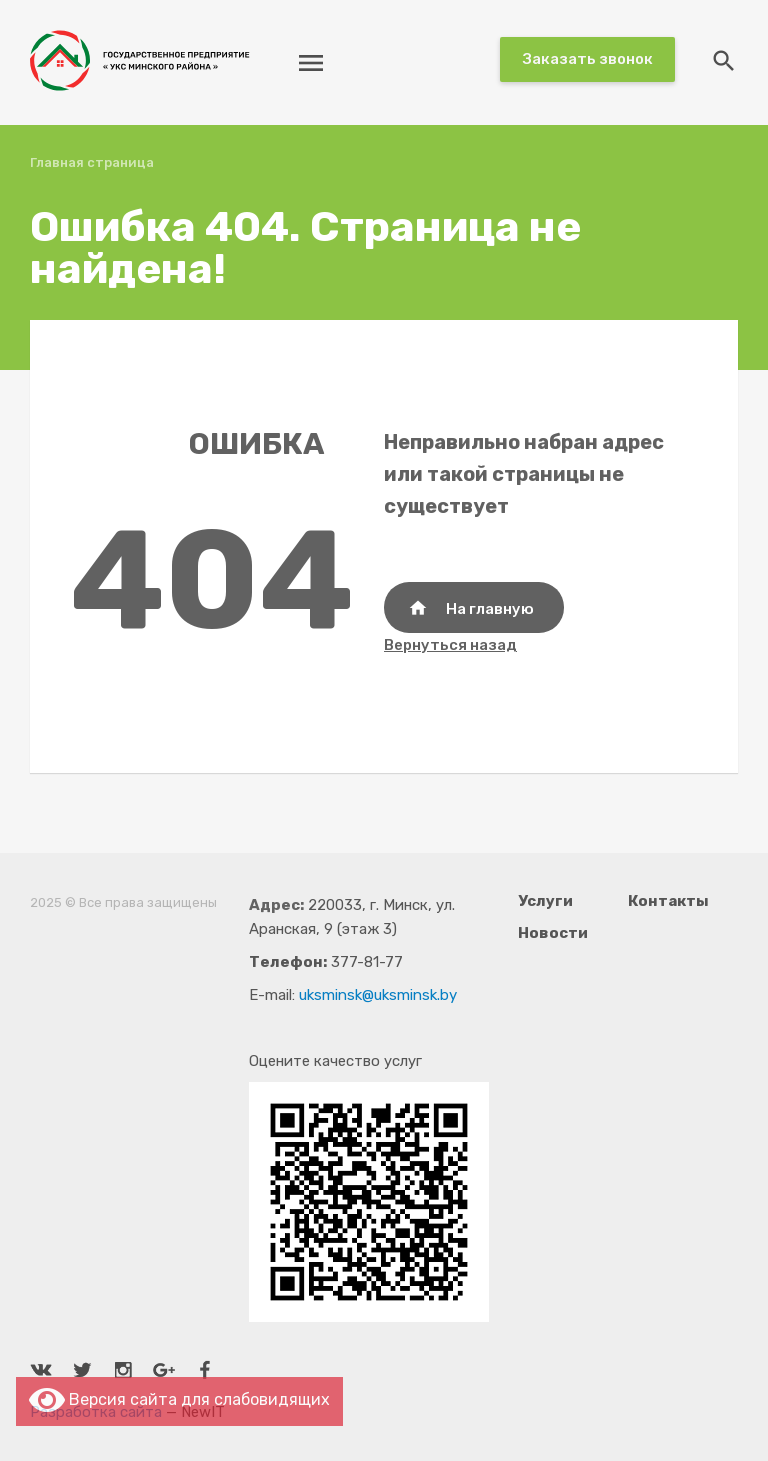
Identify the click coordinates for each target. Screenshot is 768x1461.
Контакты (668, 901)
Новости (553, 933)
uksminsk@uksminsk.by (378, 995)
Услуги (545, 901)
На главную (471, 608)
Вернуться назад (450, 645)
